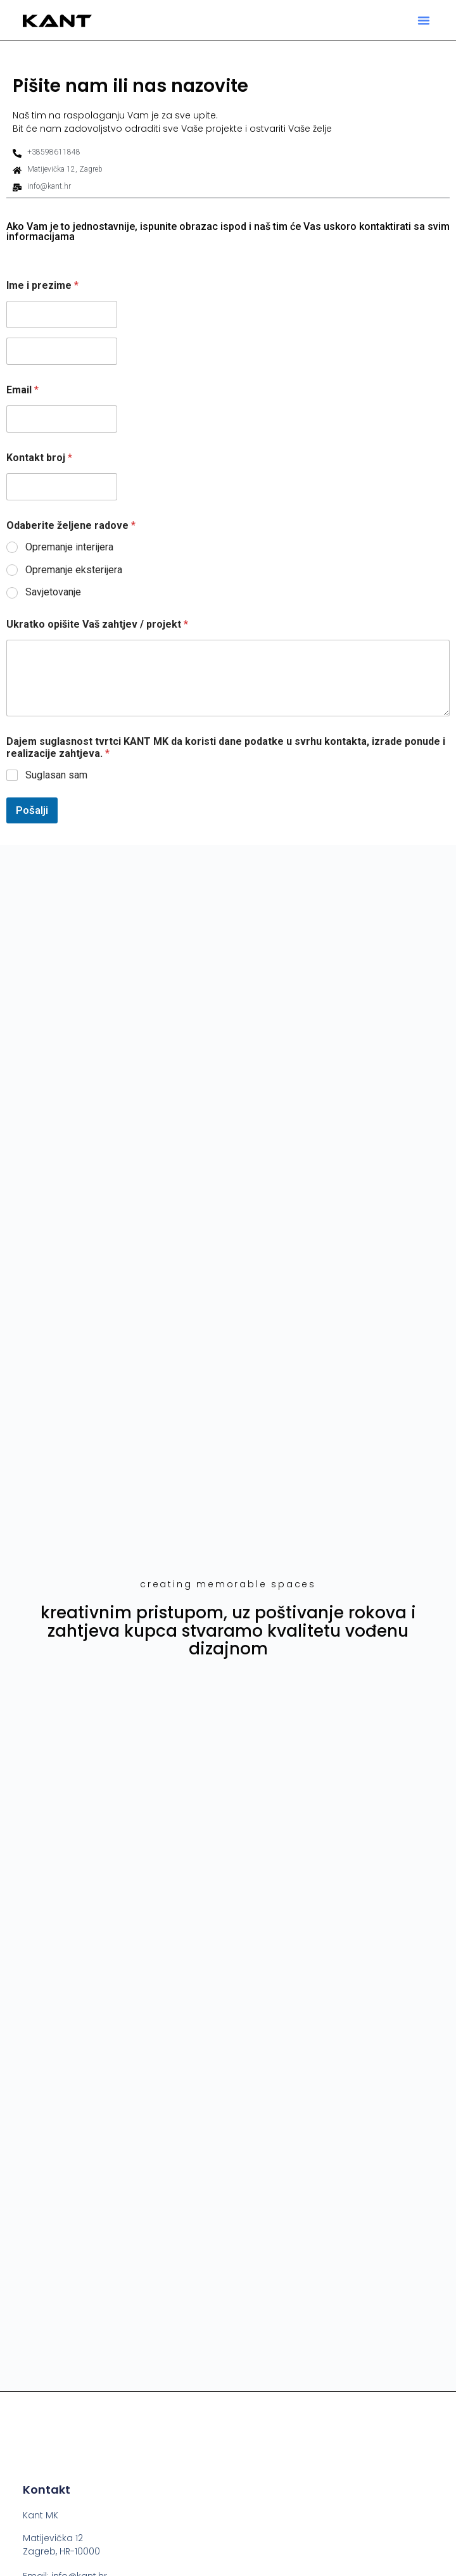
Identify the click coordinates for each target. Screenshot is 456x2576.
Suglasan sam (56, 775)
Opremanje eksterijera (73, 570)
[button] (423, 20)
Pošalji (32, 810)
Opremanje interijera (69, 547)
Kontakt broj (39, 458)
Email (22, 390)
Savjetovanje (53, 592)
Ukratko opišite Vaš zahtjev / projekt (97, 624)
